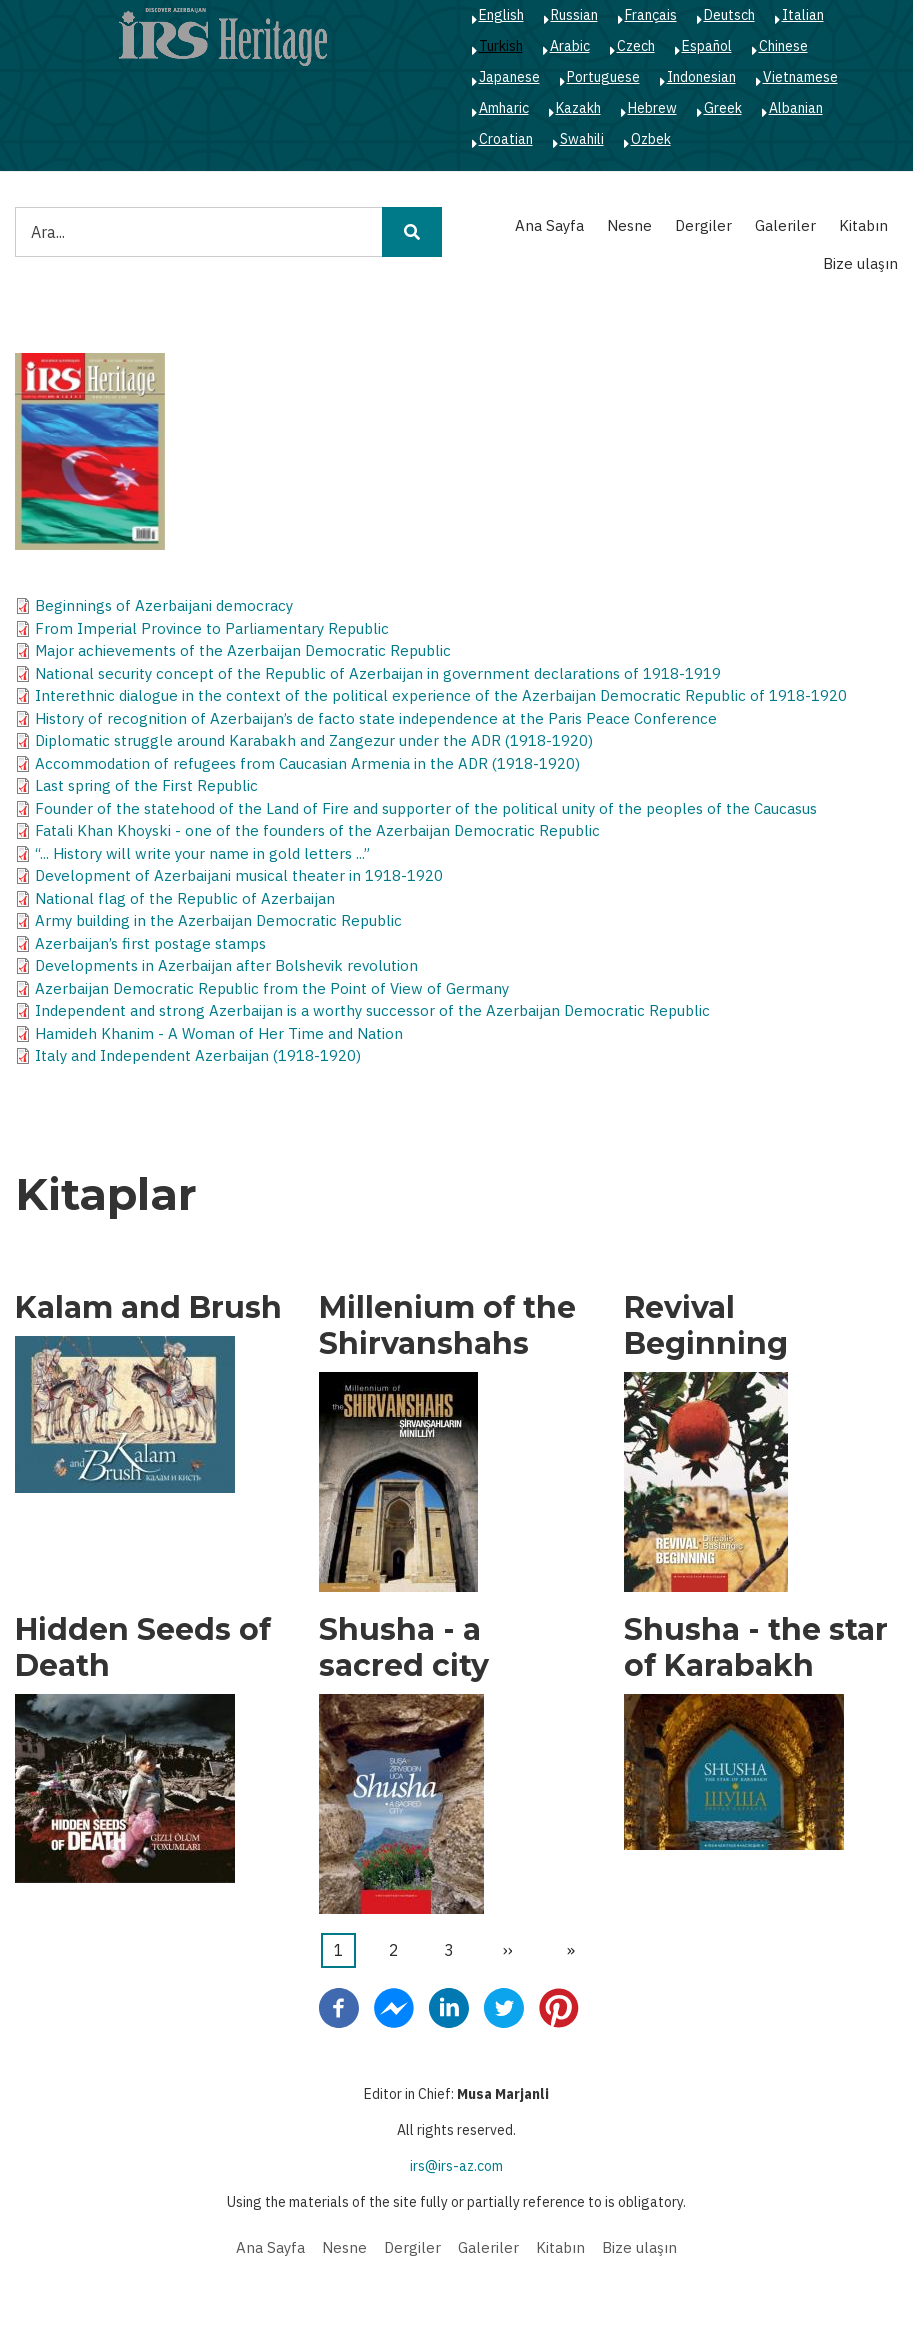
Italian (803, 15)
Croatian (506, 139)
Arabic (570, 46)
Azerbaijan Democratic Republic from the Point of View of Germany (272, 988)
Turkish (501, 46)
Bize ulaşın (860, 263)
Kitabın (863, 225)
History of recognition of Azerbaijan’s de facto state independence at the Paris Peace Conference (376, 718)
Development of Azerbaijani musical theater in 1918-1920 (239, 875)
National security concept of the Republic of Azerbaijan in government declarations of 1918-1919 (378, 673)
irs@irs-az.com (456, 2166)
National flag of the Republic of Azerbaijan (185, 898)
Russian (574, 15)
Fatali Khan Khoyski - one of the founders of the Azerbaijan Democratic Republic (317, 830)
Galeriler (785, 225)
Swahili (582, 139)
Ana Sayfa (549, 225)
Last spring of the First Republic (146, 785)
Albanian (796, 108)
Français (651, 15)
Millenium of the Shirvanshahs (447, 1326)
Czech (636, 46)
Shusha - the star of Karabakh (756, 1648)
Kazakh (578, 108)
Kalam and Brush (148, 1308)
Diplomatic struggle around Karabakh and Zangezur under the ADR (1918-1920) (314, 740)
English (501, 15)
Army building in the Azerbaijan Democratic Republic (218, 920)
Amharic (504, 108)
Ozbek (651, 139)
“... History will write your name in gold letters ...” (202, 853)
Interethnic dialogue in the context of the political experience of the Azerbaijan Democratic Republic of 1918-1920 (441, 695)
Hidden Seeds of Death (143, 1648)
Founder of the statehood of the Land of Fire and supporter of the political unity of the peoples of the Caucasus (426, 808)
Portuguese (603, 77)
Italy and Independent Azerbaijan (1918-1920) (198, 1055)
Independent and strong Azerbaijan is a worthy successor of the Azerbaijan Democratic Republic (372, 1010)
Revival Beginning (706, 1326)
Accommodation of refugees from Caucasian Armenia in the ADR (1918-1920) (307, 763)
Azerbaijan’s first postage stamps (150, 943)
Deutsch (729, 15)
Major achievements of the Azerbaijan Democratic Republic (243, 650)
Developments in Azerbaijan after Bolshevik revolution (226, 965)
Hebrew (652, 108)
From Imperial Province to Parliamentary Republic (212, 628)
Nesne (629, 225)
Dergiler (703, 225)
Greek (723, 108)
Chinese (783, 46)
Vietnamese (800, 77)
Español (707, 46)
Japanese (509, 77)
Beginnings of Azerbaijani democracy (164, 605)
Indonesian (701, 77)
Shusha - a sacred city (404, 1648)
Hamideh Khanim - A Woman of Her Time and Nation (219, 1033)
